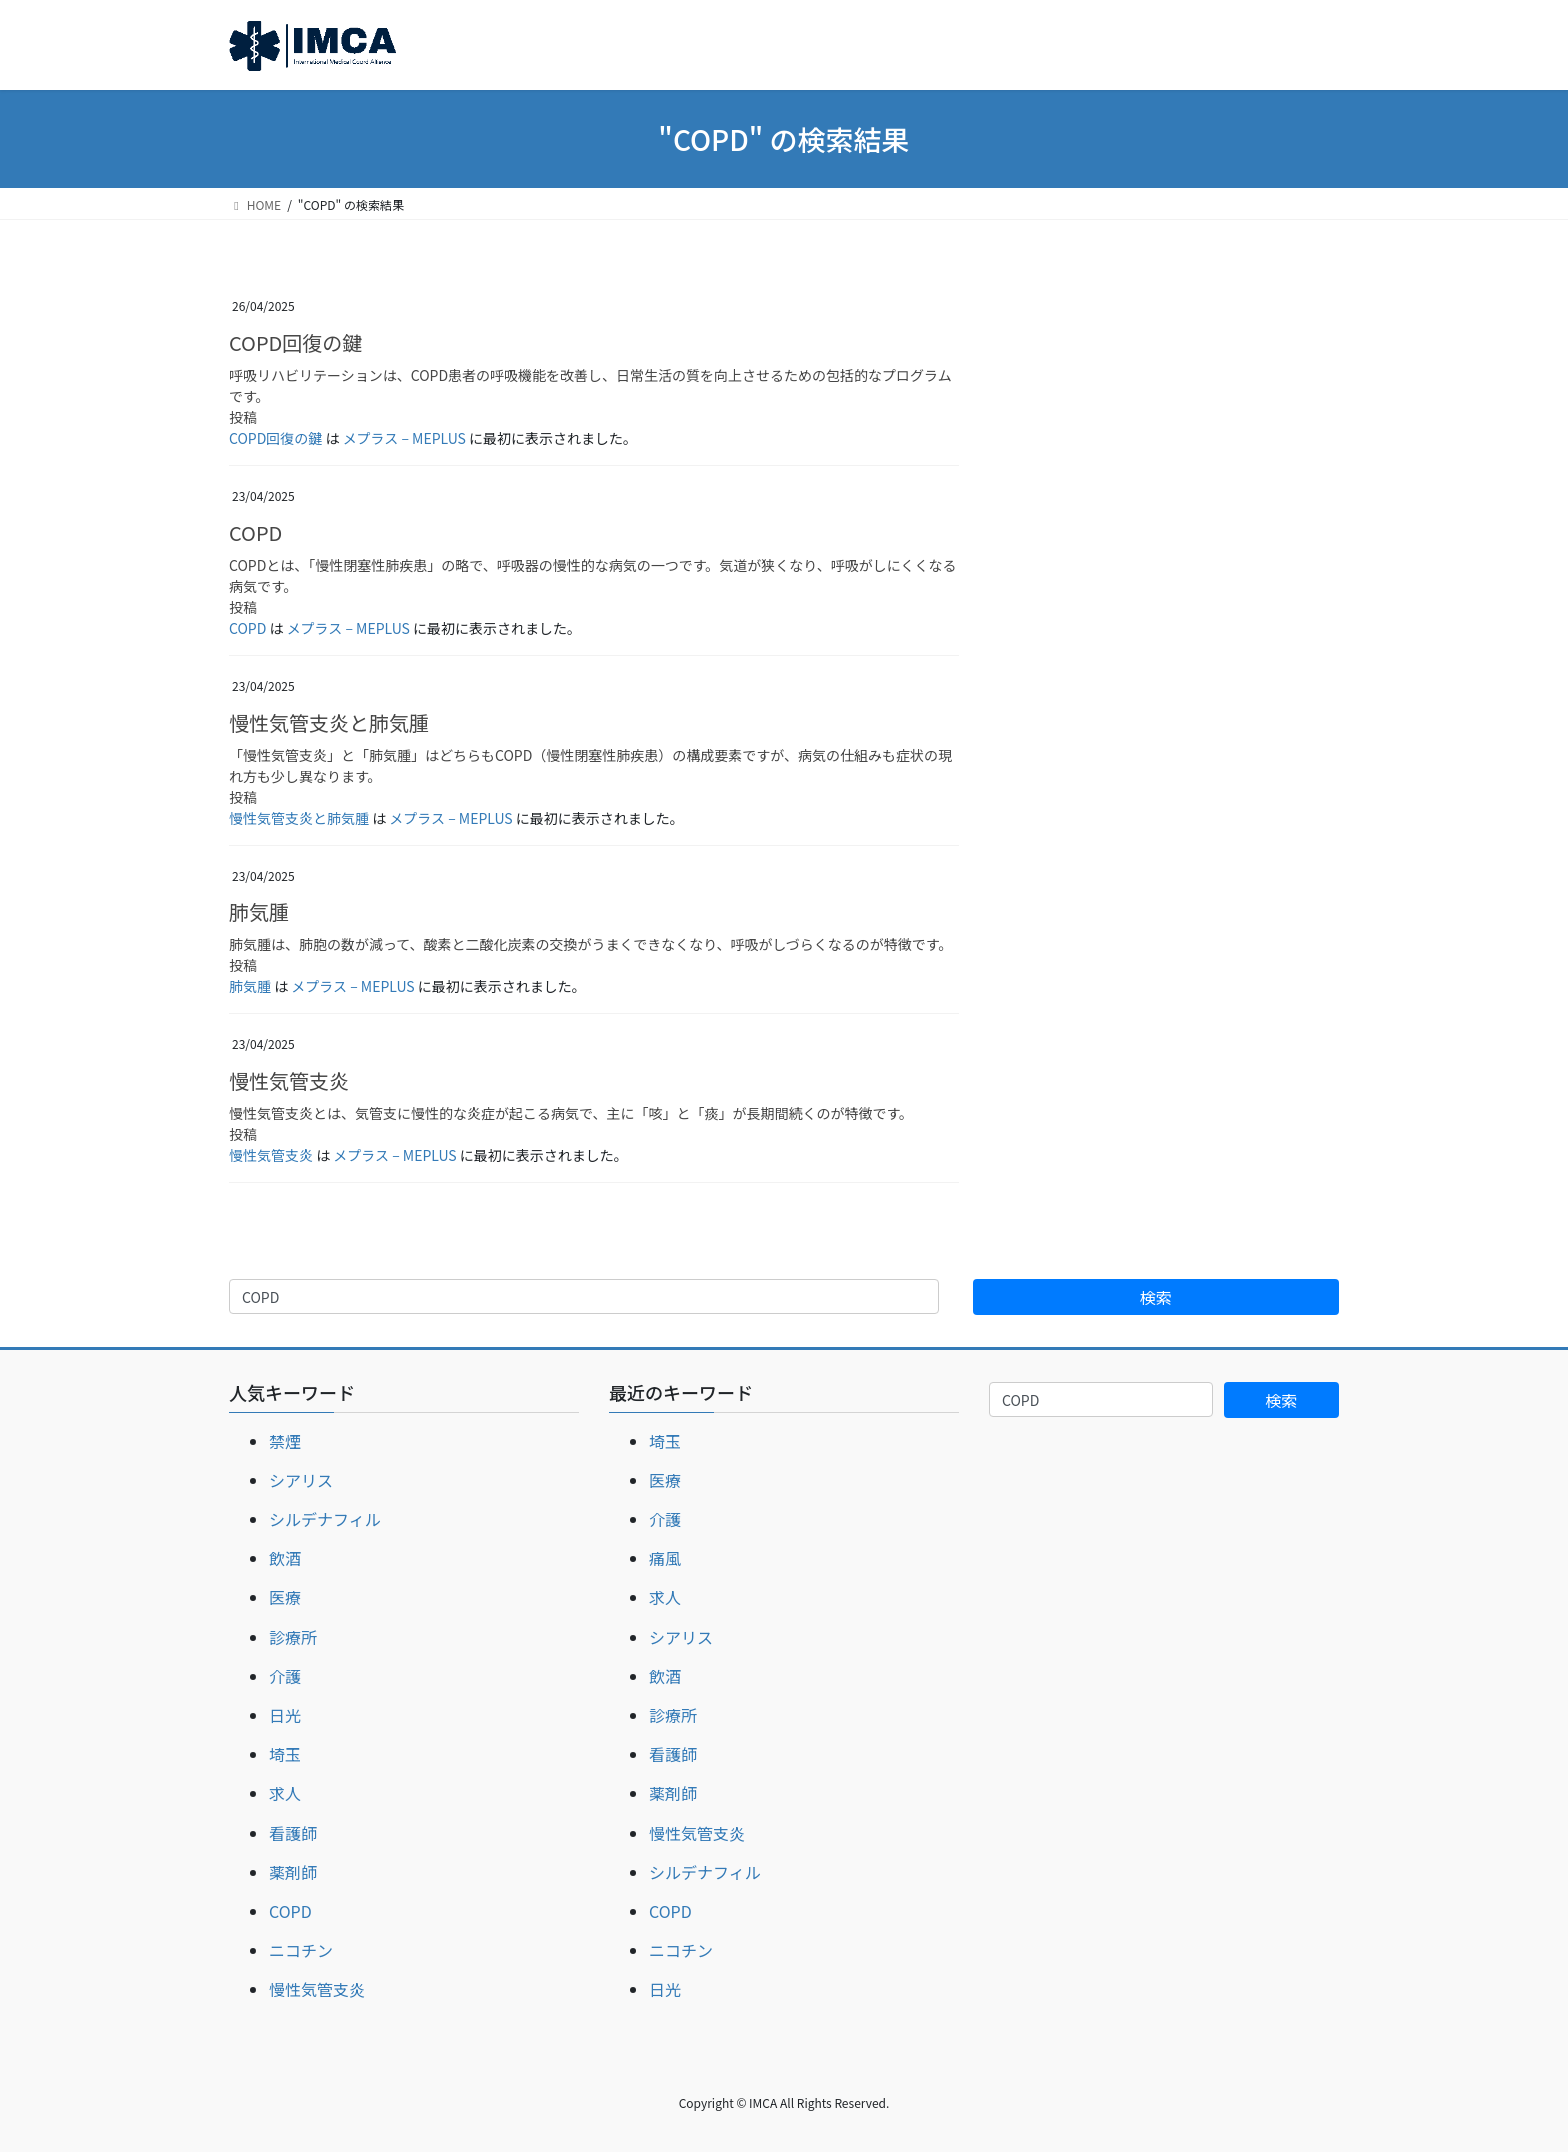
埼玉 (285, 1754)
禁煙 (285, 1441)
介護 (285, 1676)
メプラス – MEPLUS (404, 438)
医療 (285, 1597)
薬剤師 (293, 1872)
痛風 (665, 1558)
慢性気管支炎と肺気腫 (329, 722)
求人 (285, 1793)
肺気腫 (259, 911)
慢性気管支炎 (289, 1080)
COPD (255, 532)
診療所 (293, 1637)
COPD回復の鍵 (295, 342)
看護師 (293, 1833)
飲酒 (285, 1558)
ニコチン (301, 1950)
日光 (285, 1715)
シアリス (301, 1480)
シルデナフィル (325, 1519)
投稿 (243, 417)
